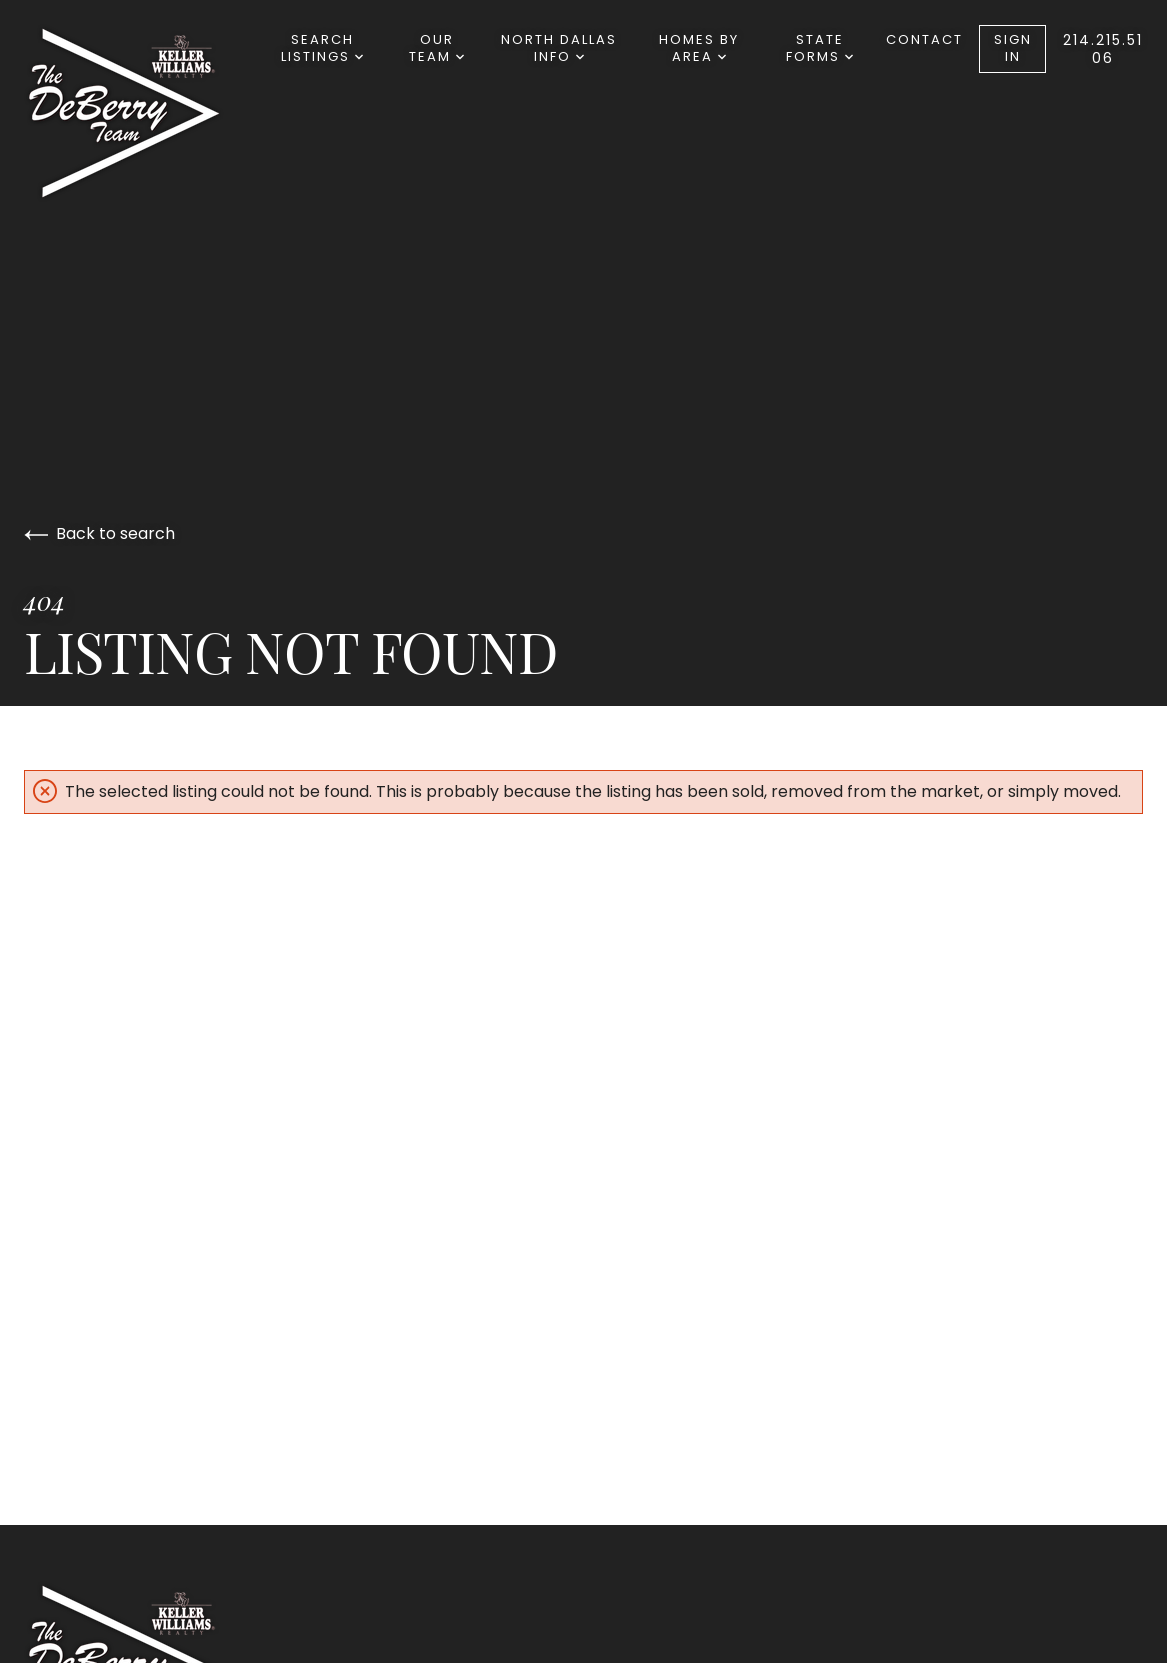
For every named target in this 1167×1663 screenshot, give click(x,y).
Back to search (99, 533)
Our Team (436, 48)
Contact (924, 39)
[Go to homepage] (144, 113)
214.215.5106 (1103, 49)
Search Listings (322, 48)
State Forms (819, 48)
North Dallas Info (559, 48)
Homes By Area (699, 48)
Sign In (1013, 48)
